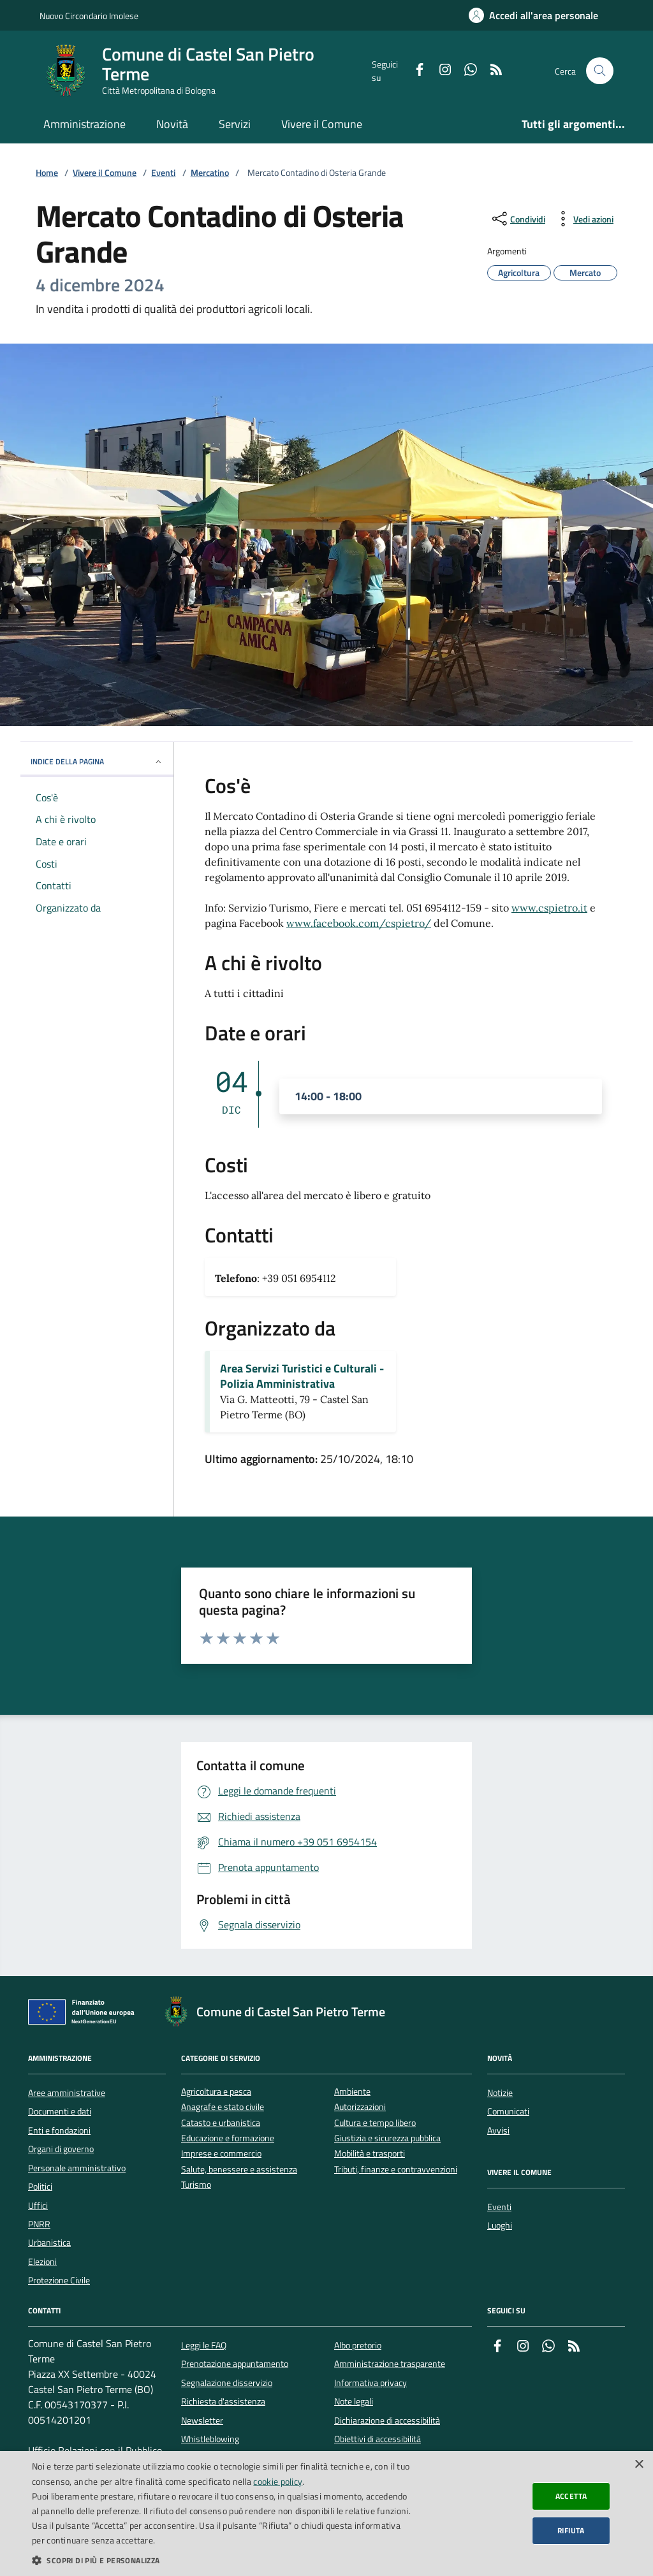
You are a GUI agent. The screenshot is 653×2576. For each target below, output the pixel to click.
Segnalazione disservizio (226, 2383)
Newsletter (202, 2420)
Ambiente (352, 2092)
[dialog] (326, 2513)
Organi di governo (61, 2149)
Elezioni (42, 2262)
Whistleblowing (210, 2439)
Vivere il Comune (321, 124)
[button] (221, 2560)
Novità (172, 124)
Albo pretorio (357, 2345)
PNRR (39, 2224)
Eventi (163, 173)
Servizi (235, 124)
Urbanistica (49, 2243)
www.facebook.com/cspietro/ (358, 923)
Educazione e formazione (227, 2138)
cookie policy (277, 2481)
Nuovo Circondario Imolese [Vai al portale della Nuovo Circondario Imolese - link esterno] (89, 15)
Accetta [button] (571, 2496)
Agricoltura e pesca (216, 2092)
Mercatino (210, 173)
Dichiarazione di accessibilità (387, 2420)
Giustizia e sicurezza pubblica (387, 2138)
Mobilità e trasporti (369, 2153)
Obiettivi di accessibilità (377, 2439)
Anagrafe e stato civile (222, 2107)
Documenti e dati (59, 2111)
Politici (40, 2186)
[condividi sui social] (517, 218)
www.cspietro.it (549, 907)
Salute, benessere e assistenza (239, 2169)
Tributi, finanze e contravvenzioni (395, 2169)
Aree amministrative (66, 2093)
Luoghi (499, 2225)
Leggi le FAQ (203, 2345)
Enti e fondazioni (59, 2130)
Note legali (353, 2401)
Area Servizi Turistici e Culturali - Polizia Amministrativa (302, 1376)
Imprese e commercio (221, 2153)
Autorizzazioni (360, 2107)
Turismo (196, 2185)
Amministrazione (84, 124)
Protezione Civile (59, 2280)
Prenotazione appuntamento (234, 2364)
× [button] (638, 2465)
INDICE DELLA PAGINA (97, 761)
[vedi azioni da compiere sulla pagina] (583, 218)
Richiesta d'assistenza (223, 2401)
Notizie (500, 2093)
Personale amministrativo (77, 2168)
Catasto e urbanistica (220, 2123)
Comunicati (508, 2111)
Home (47, 173)
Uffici (38, 2206)
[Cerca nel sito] (599, 71)
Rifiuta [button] (571, 2530)
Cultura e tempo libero (375, 2123)
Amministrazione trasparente (389, 2364)
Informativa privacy (370, 2383)
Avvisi (498, 2130)
